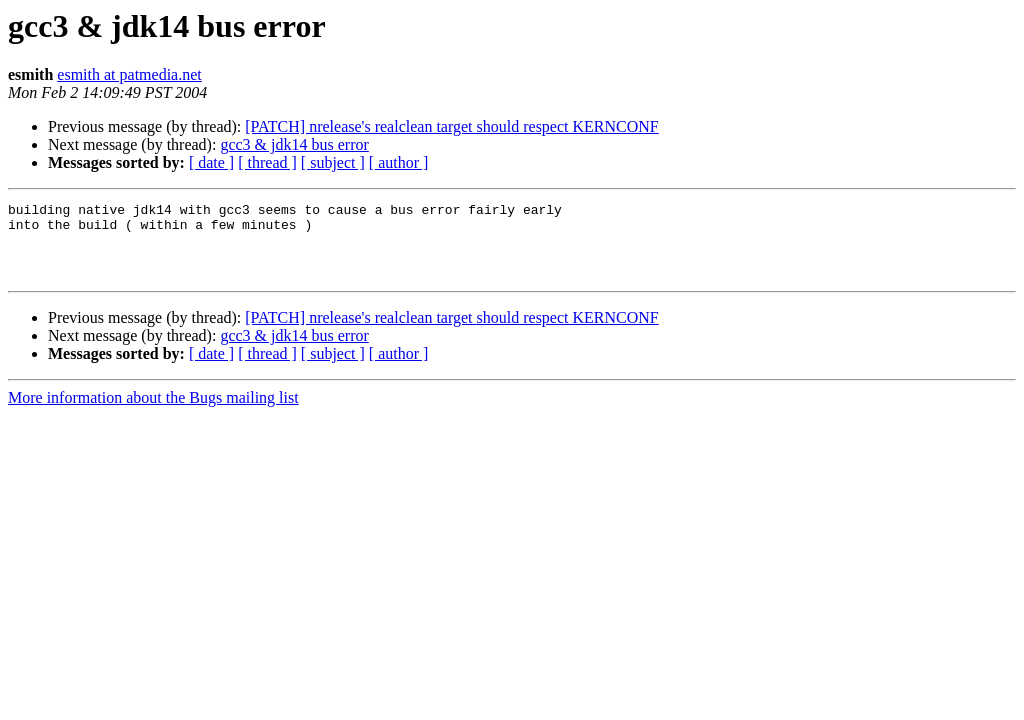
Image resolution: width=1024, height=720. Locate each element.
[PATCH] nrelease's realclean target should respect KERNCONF (451, 126)
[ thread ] (267, 162)
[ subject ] (333, 162)
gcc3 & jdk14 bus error (294, 144)
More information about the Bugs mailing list (153, 412)
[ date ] (211, 162)
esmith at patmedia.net (129, 74)
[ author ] (399, 162)
